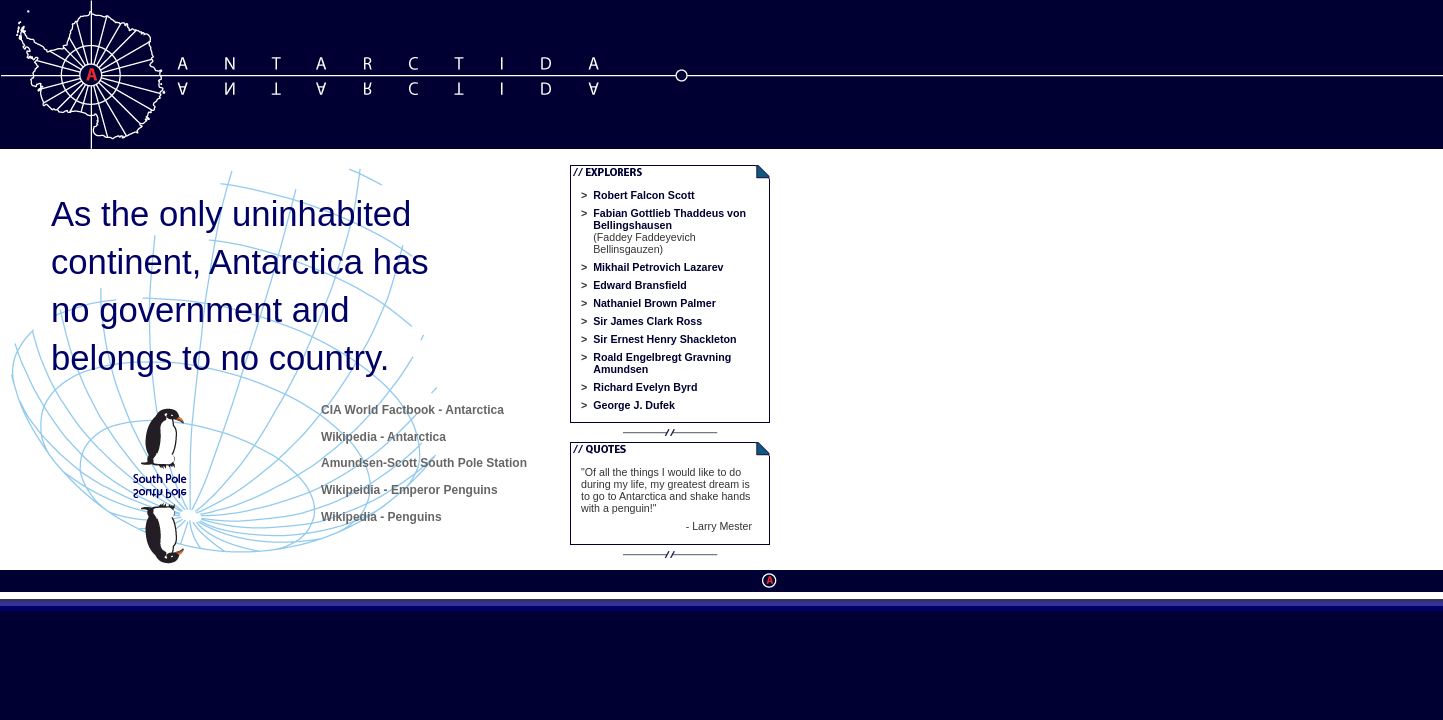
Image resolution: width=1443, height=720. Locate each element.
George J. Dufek (634, 405)
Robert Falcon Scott (643, 195)
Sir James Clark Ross (647, 321)
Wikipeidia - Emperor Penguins (409, 490)
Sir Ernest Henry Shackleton (664, 339)
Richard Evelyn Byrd (645, 387)
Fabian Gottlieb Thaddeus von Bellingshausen (669, 219)
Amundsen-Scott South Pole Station (424, 463)
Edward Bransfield (640, 285)
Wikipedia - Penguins (381, 517)
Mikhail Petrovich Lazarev (658, 267)
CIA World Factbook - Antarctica (412, 410)
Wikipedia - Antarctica (383, 437)
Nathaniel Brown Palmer (654, 303)
